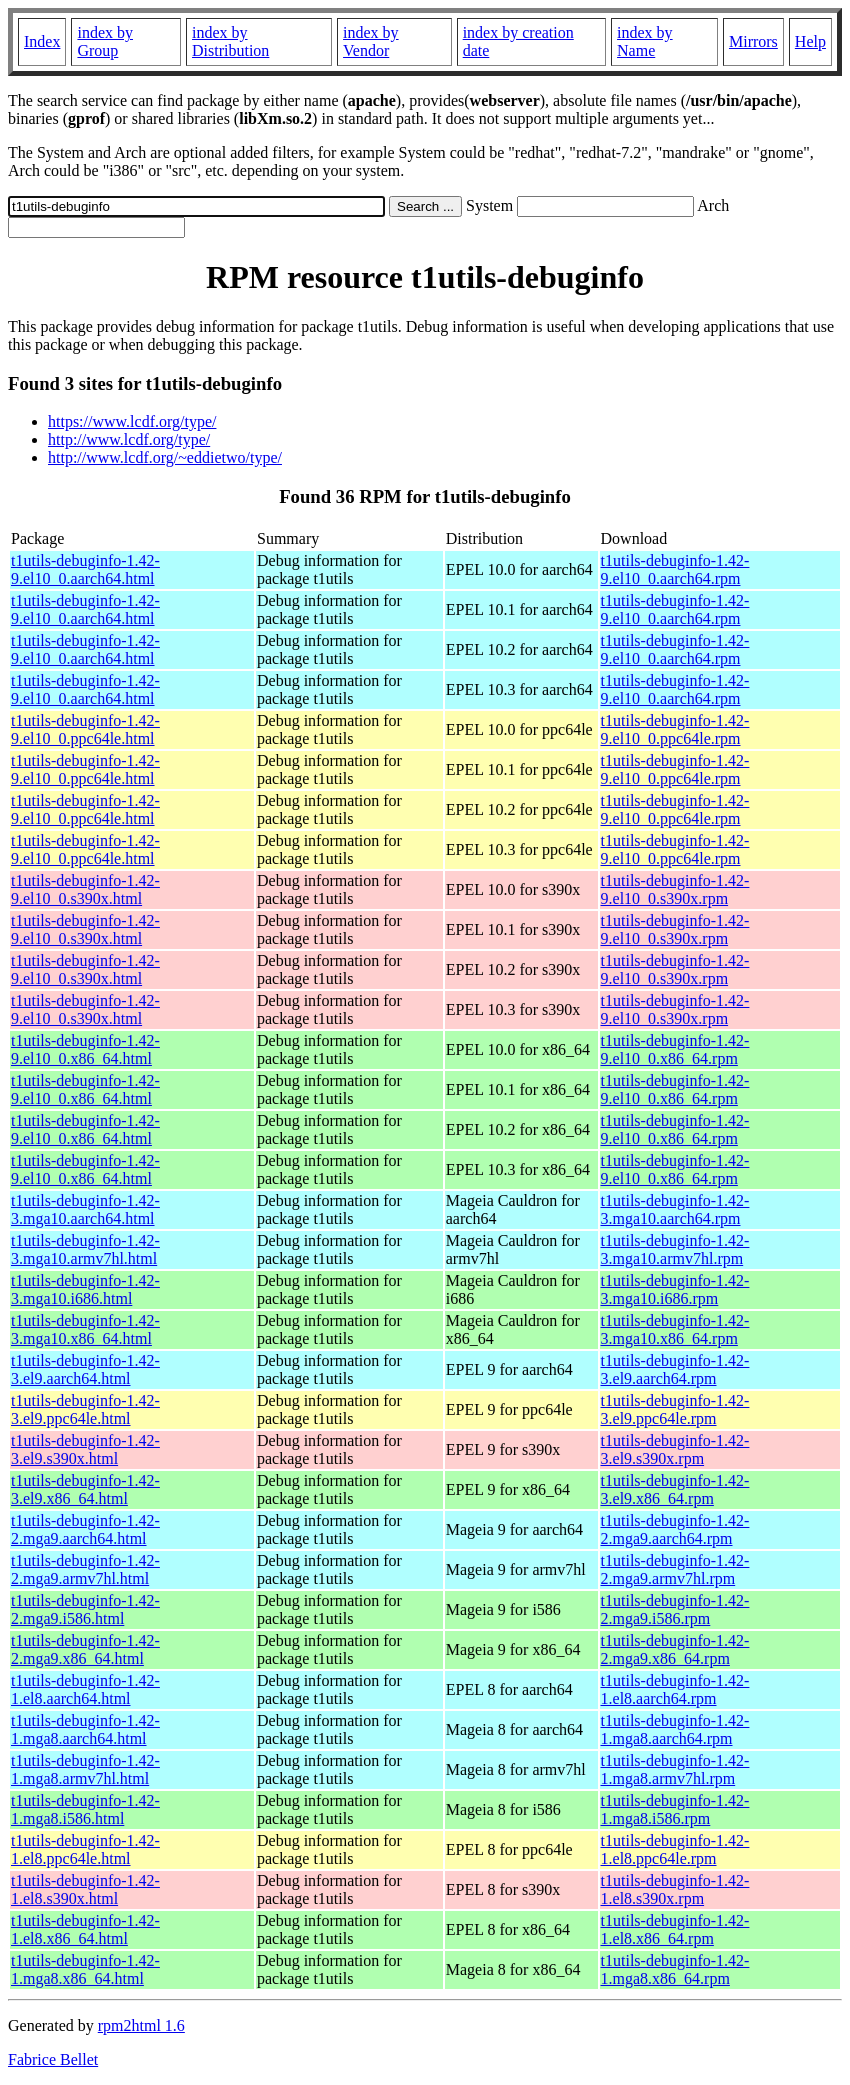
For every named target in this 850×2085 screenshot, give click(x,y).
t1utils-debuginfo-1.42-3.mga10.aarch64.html (85, 1209)
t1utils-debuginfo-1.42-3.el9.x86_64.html (85, 1489)
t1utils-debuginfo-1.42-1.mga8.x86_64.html (85, 1969)
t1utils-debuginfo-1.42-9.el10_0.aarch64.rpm (675, 569)
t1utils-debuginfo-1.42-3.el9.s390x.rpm (675, 1449)
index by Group (105, 41)
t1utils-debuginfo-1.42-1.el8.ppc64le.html (85, 1849)
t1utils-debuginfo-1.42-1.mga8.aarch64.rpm (675, 1729)
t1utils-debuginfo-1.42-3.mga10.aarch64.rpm (675, 1209)
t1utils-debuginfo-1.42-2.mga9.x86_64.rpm (675, 1649)
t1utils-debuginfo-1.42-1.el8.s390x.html (85, 1889)
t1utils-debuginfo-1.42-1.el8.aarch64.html (85, 1689)
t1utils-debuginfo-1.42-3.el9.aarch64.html (85, 1369)
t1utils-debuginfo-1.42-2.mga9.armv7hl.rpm (675, 1569)
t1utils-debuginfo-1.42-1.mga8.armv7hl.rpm (675, 1769)
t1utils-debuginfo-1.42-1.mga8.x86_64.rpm (675, 1969)
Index (42, 41)
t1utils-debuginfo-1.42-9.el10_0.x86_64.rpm (675, 1049)
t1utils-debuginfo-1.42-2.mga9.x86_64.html (85, 1649)
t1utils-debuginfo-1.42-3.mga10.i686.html (85, 1289)
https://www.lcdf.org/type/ (132, 421)
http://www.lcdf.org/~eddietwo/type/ (165, 457)
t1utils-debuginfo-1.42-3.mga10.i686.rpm (675, 1289)
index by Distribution (230, 41)
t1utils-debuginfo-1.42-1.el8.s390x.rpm (675, 1889)
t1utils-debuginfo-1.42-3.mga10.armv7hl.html (85, 1249)
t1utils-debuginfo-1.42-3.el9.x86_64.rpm (675, 1489)
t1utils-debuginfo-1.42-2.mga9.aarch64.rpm (675, 1529)
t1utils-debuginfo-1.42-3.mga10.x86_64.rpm (675, 1329)
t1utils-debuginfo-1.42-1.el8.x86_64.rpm (675, 1929)
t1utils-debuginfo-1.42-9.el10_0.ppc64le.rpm (675, 729)
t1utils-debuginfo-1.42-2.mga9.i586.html (85, 1609)
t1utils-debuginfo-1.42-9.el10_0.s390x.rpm (675, 889)
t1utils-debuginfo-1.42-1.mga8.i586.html (85, 1809)
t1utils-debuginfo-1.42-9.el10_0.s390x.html (85, 889)
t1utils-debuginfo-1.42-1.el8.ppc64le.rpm (675, 1849)
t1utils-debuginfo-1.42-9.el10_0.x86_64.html (85, 1049)
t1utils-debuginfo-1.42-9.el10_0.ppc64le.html (85, 729)
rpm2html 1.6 (141, 2025)
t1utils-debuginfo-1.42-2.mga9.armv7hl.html (85, 1569)
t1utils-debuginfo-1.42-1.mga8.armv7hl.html (85, 1769)
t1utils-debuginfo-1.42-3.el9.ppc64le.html (85, 1409)
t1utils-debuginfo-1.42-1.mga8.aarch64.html (85, 1729)
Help (810, 41)
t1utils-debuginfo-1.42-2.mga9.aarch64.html (85, 1529)
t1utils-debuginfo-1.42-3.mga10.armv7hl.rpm (675, 1249)
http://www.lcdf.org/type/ (129, 439)
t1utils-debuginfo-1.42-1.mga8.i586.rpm (675, 1809)
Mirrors (753, 41)
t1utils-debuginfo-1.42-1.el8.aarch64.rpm (675, 1689)
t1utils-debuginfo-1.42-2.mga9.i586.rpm (675, 1609)
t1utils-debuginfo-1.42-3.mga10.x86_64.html (85, 1329)
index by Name (645, 41)
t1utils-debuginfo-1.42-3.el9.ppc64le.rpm (675, 1409)
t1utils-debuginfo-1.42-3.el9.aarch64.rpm (675, 1369)
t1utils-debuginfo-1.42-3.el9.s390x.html (85, 1449)
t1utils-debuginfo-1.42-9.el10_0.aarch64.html (85, 569)
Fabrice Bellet (53, 2059)
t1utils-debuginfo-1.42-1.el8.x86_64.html (85, 1929)
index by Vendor (371, 41)
